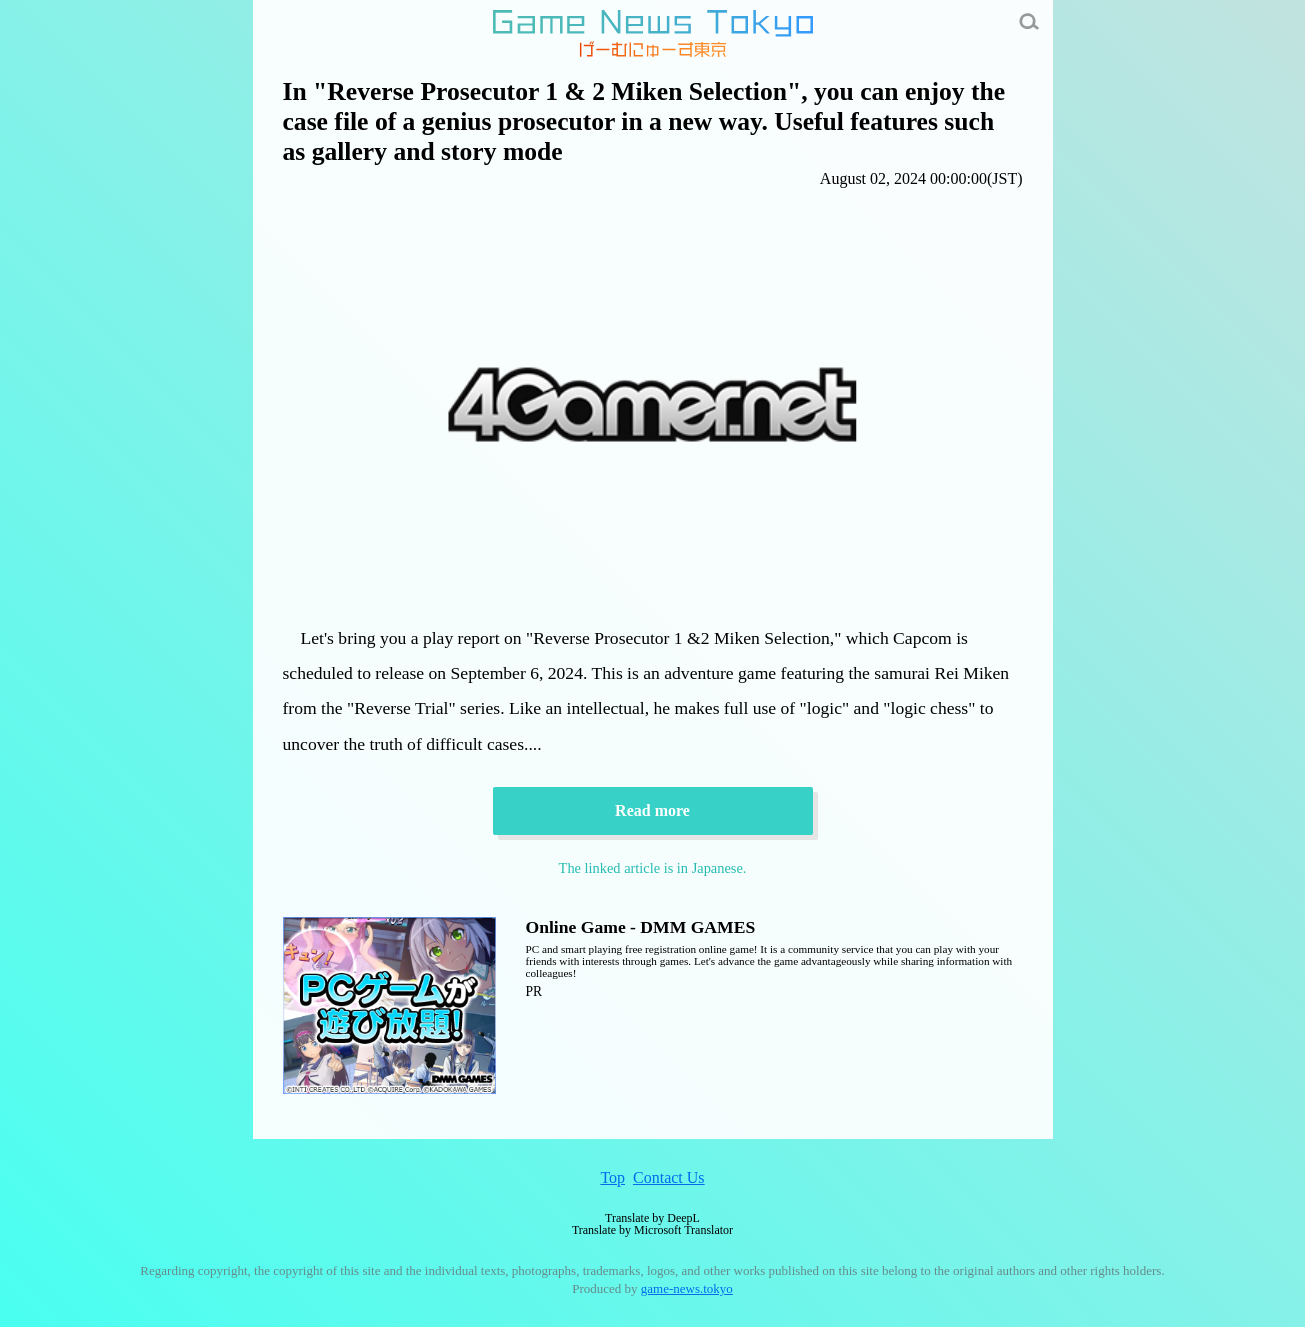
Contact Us (669, 1177)
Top (612, 1177)
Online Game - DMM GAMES (641, 927)
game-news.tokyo (687, 1288)
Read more (652, 810)
